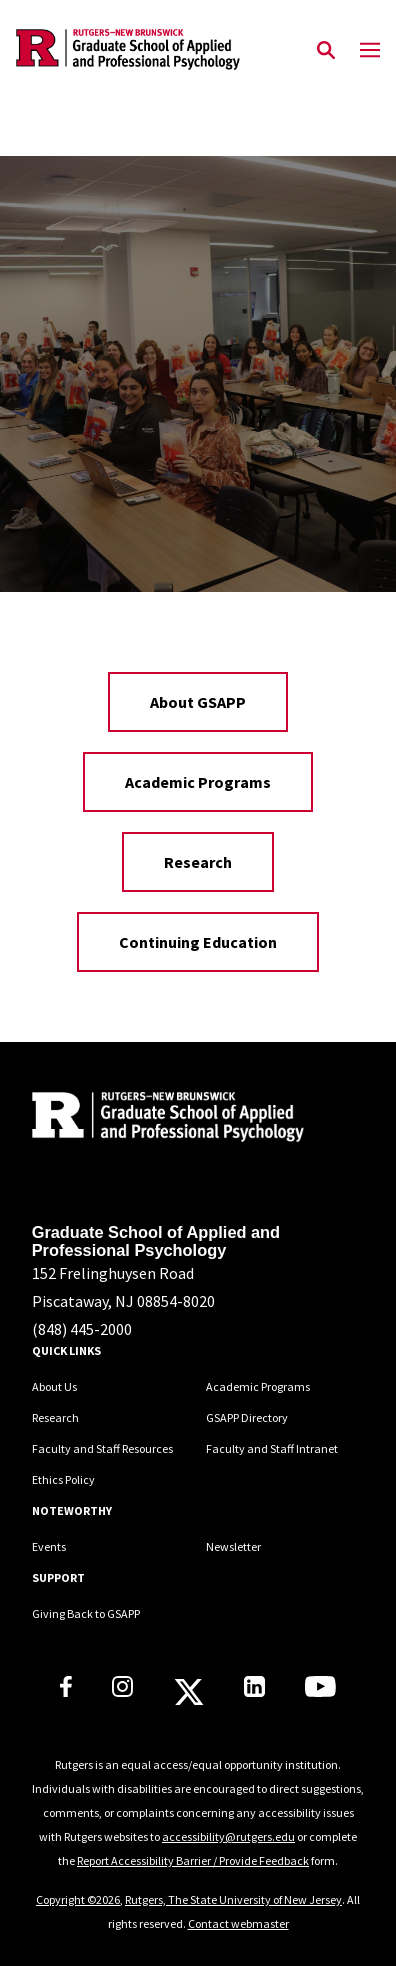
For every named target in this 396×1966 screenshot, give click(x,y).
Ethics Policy (63, 1479)
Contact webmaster (238, 1923)
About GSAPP (198, 702)
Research (198, 862)
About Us (54, 1386)
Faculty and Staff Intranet (272, 1448)
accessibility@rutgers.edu (228, 1836)
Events (49, 1546)
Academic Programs (198, 782)
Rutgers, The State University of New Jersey (233, 1899)
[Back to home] (167, 1119)
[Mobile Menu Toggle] (370, 51)
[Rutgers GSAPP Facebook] (66, 1691)
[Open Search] (326, 51)
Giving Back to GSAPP (86, 1613)
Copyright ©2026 (78, 1899)
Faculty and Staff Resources (102, 1448)
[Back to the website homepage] (128, 49)
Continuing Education (198, 942)
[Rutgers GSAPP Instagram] (122, 1691)
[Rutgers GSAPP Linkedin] (254, 1691)
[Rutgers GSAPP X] (189, 1698)
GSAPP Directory (247, 1417)
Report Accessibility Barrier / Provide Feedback (193, 1860)
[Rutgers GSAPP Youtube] (320, 1691)
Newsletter (233, 1546)
